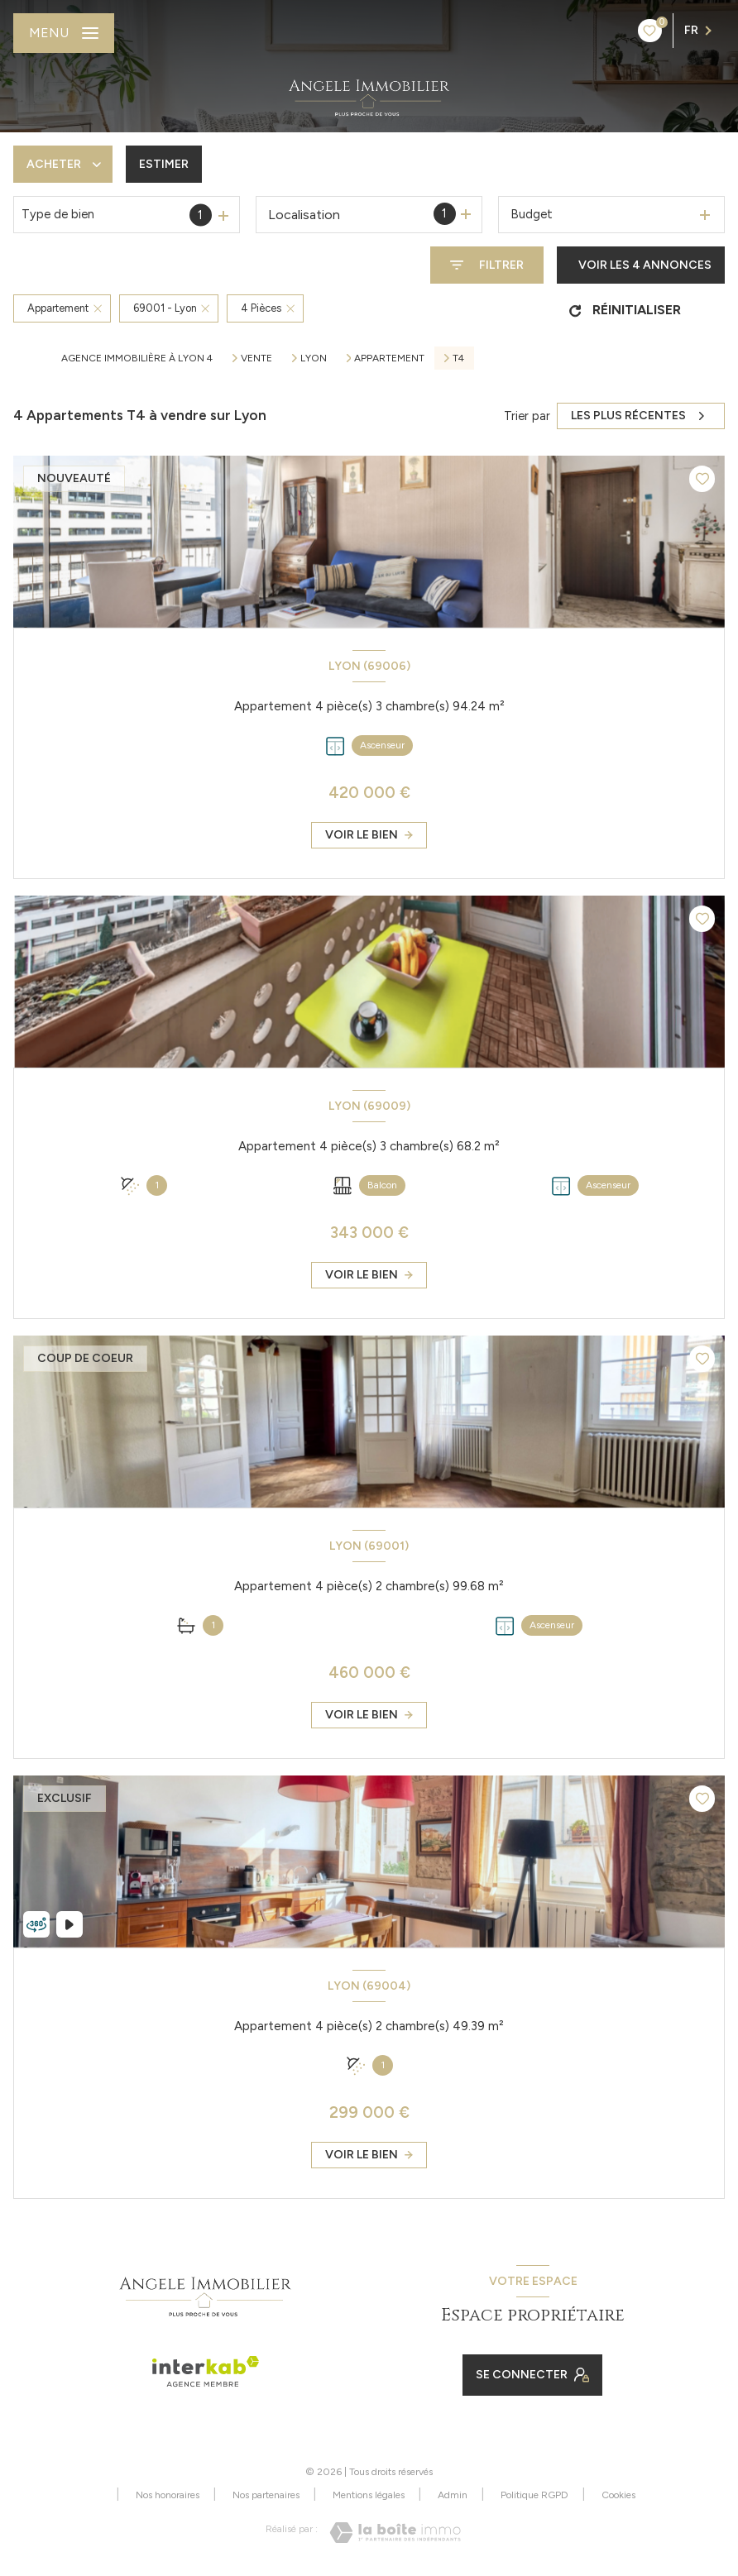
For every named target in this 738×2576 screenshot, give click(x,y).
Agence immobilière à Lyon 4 (137, 358)
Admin (452, 2495)
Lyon (313, 358)
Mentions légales (369, 2495)
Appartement (389, 358)
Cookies (618, 2495)
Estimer (164, 164)
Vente (256, 358)
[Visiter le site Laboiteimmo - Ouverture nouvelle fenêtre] (395, 2532)
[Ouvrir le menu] (63, 33)
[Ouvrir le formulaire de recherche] (487, 265)
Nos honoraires (167, 2495)
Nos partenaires (266, 2495)
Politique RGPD (534, 2495)
